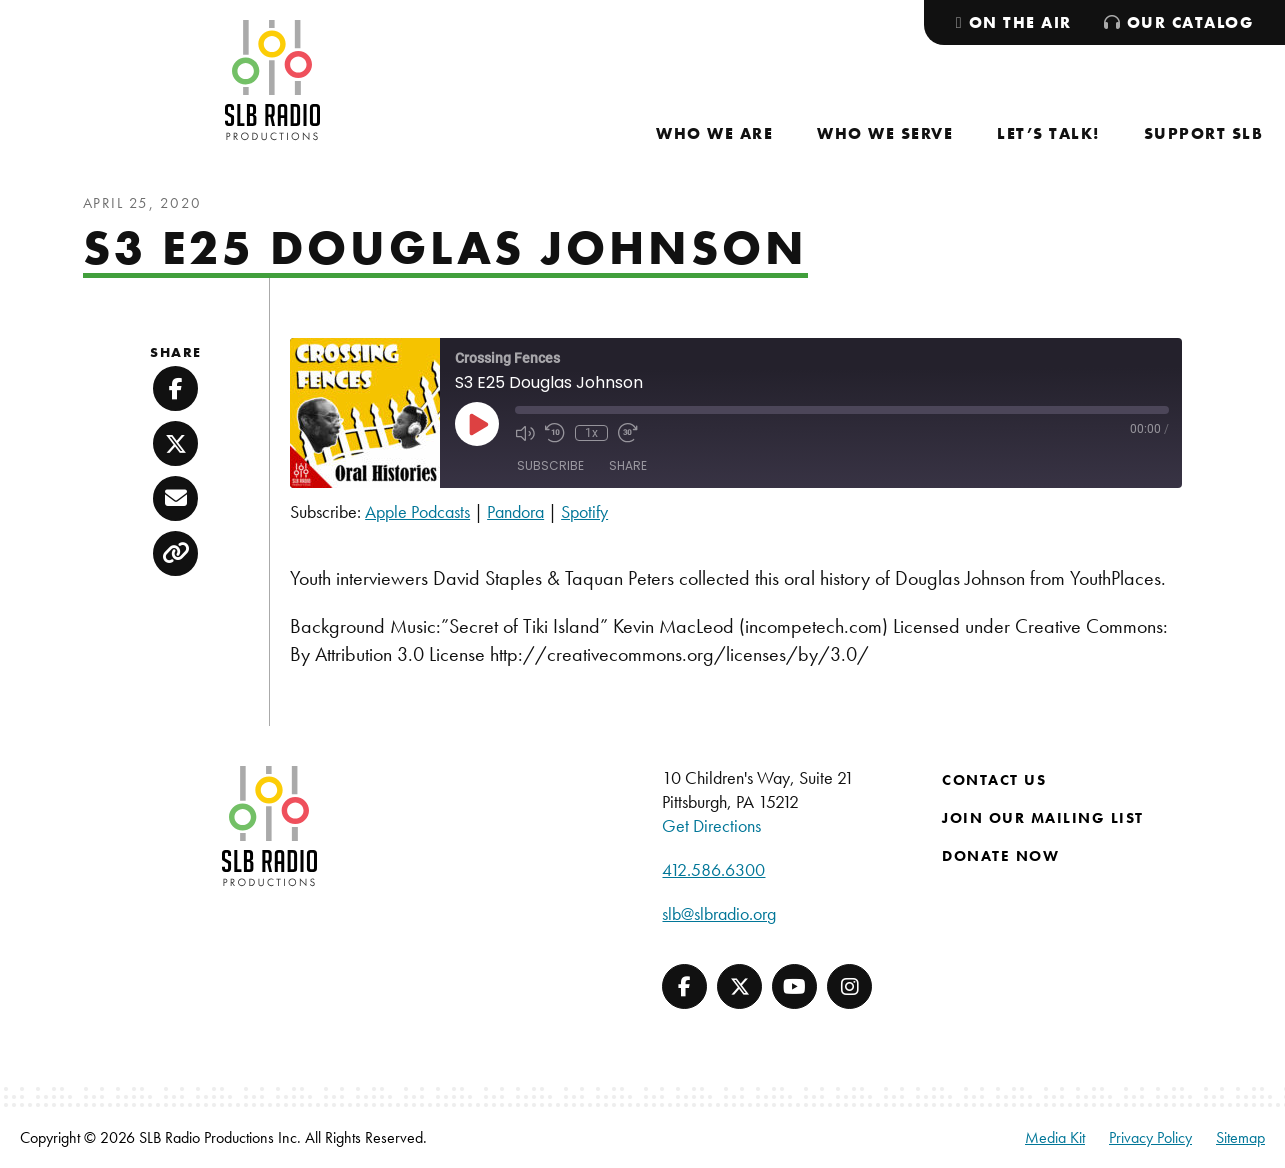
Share (628, 465)
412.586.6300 (713, 869)
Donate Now (1000, 856)
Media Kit (1055, 1137)
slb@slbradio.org (719, 913)
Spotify (584, 511)
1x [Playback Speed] (591, 433)
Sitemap (1240, 1137)
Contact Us (994, 780)
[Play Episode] (477, 424)
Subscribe (550, 465)
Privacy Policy (1150, 1137)
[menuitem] (714, 133)
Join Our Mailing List (1043, 818)
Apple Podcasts (417, 511)
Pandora (515, 511)
